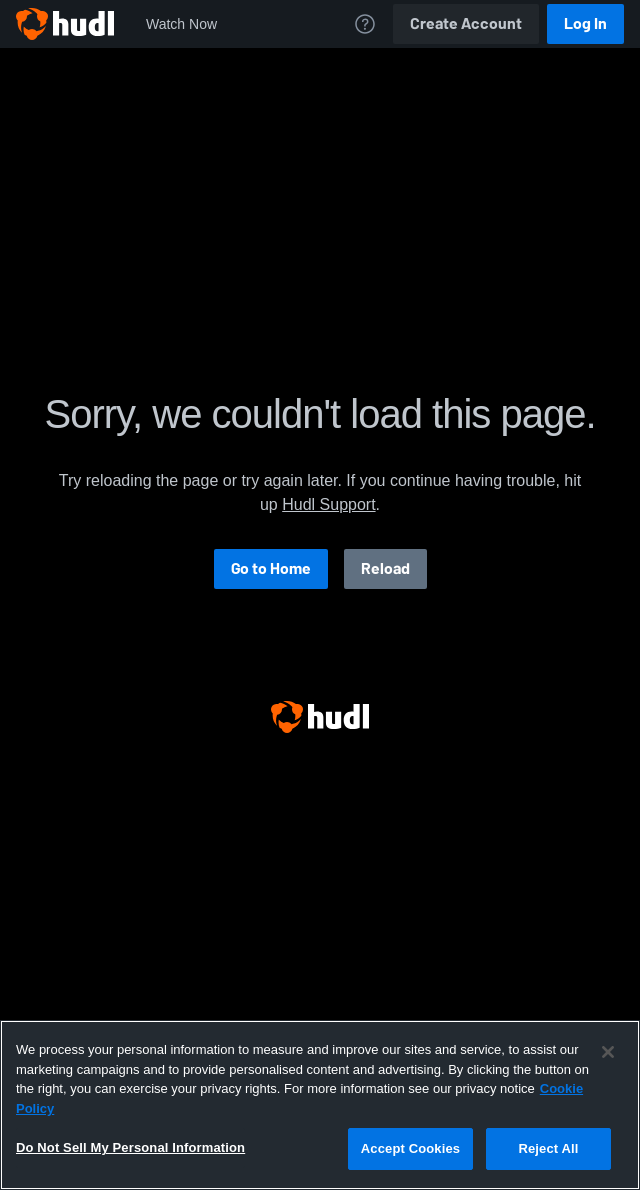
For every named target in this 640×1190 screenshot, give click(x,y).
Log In (585, 23)
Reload (385, 568)
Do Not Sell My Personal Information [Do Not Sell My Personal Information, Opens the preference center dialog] (130, 1147)
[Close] (608, 1052)
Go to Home (271, 568)
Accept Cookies (410, 1148)
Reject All (548, 1148)
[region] (320, 1105)
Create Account (466, 23)
